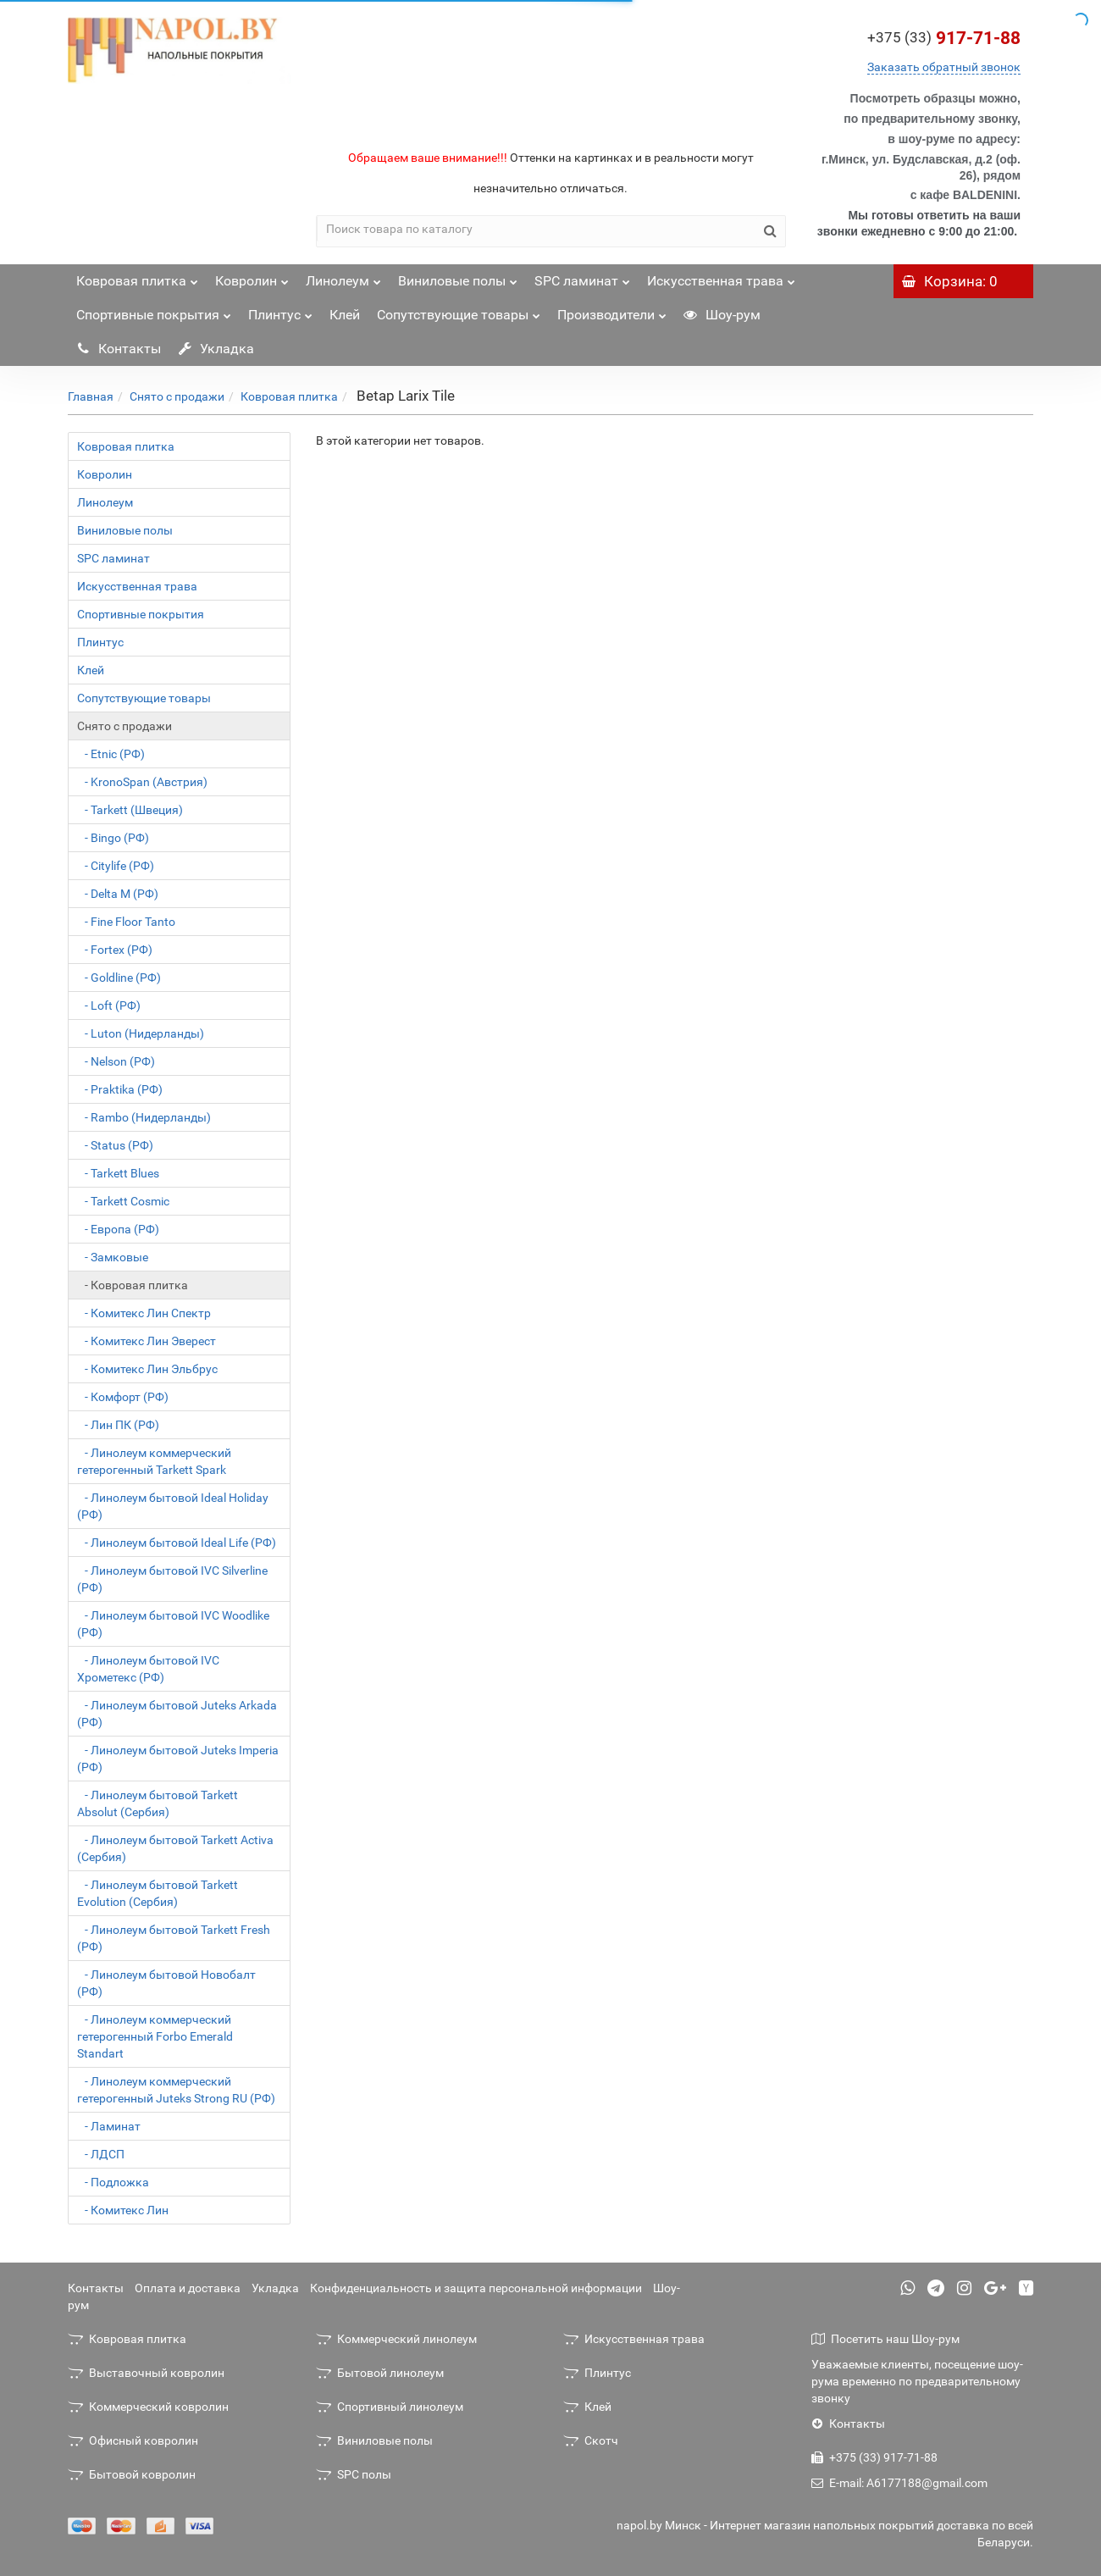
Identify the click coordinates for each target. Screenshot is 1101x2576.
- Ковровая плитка (132, 1285)
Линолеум (343, 276)
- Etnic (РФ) (111, 754)
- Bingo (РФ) (113, 838)
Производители (612, 310)
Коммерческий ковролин (148, 2406)
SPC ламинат (582, 276)
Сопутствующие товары (458, 310)
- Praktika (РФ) (120, 1089)
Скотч (590, 2440)
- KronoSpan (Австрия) (142, 782)
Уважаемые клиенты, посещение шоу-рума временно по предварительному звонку (917, 2381)
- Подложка (113, 2182)
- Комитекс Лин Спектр (144, 1313)
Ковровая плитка (137, 276)
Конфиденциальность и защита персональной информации (476, 2288)
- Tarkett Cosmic (123, 1201)
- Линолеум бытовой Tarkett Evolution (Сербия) (157, 1893)
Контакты (118, 349)
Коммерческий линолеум (396, 2339)
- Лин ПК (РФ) (118, 1425)
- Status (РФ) (115, 1145)
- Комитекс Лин (123, 2210)
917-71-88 (944, 38)
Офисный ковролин (133, 2440)
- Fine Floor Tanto (126, 921)
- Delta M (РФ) (117, 893)
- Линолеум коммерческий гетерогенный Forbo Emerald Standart (155, 2036)
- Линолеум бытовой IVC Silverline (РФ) (172, 1579)
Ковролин (252, 276)
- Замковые (112, 1257)
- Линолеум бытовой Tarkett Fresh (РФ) (173, 1938)
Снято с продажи (177, 396)
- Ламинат (109, 2126)
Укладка (216, 349)
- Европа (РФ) (118, 1229)
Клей (344, 315)
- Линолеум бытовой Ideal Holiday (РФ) (172, 1506)
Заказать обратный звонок (944, 67)
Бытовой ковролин (132, 2474)
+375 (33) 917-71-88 (874, 2457)
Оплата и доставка (188, 2288)
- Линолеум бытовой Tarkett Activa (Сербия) (175, 1848)
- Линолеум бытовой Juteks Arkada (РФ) (177, 1713)
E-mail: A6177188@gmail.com (899, 2483)
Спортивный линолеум (389, 2406)
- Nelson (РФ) (116, 1061)
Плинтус (280, 310)
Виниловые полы (457, 276)
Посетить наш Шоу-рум (885, 2339)
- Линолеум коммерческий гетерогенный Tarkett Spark (154, 1461)
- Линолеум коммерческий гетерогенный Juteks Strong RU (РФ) (176, 2090)
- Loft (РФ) (109, 1005)
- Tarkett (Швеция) (130, 810)
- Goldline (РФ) (119, 977)
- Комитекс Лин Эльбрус (147, 1369)
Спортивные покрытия (153, 310)
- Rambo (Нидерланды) (144, 1117)
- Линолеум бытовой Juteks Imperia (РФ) (178, 1758)
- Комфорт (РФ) (123, 1397)
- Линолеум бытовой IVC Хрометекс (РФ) (148, 1669)
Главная (90, 396)
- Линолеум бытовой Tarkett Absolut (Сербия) (157, 1803)
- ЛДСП (100, 2154)
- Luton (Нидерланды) (140, 1033)
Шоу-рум (722, 315)
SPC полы (353, 2474)
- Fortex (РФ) (114, 949)
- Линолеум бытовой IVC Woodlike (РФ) (173, 1624)
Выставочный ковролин (146, 2372)
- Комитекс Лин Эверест (146, 1341)
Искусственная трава (721, 276)
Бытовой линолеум (380, 2372)
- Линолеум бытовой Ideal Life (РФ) (176, 1542)
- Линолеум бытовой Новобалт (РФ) (166, 1983)
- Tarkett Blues (118, 1173)
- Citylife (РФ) (115, 866)
